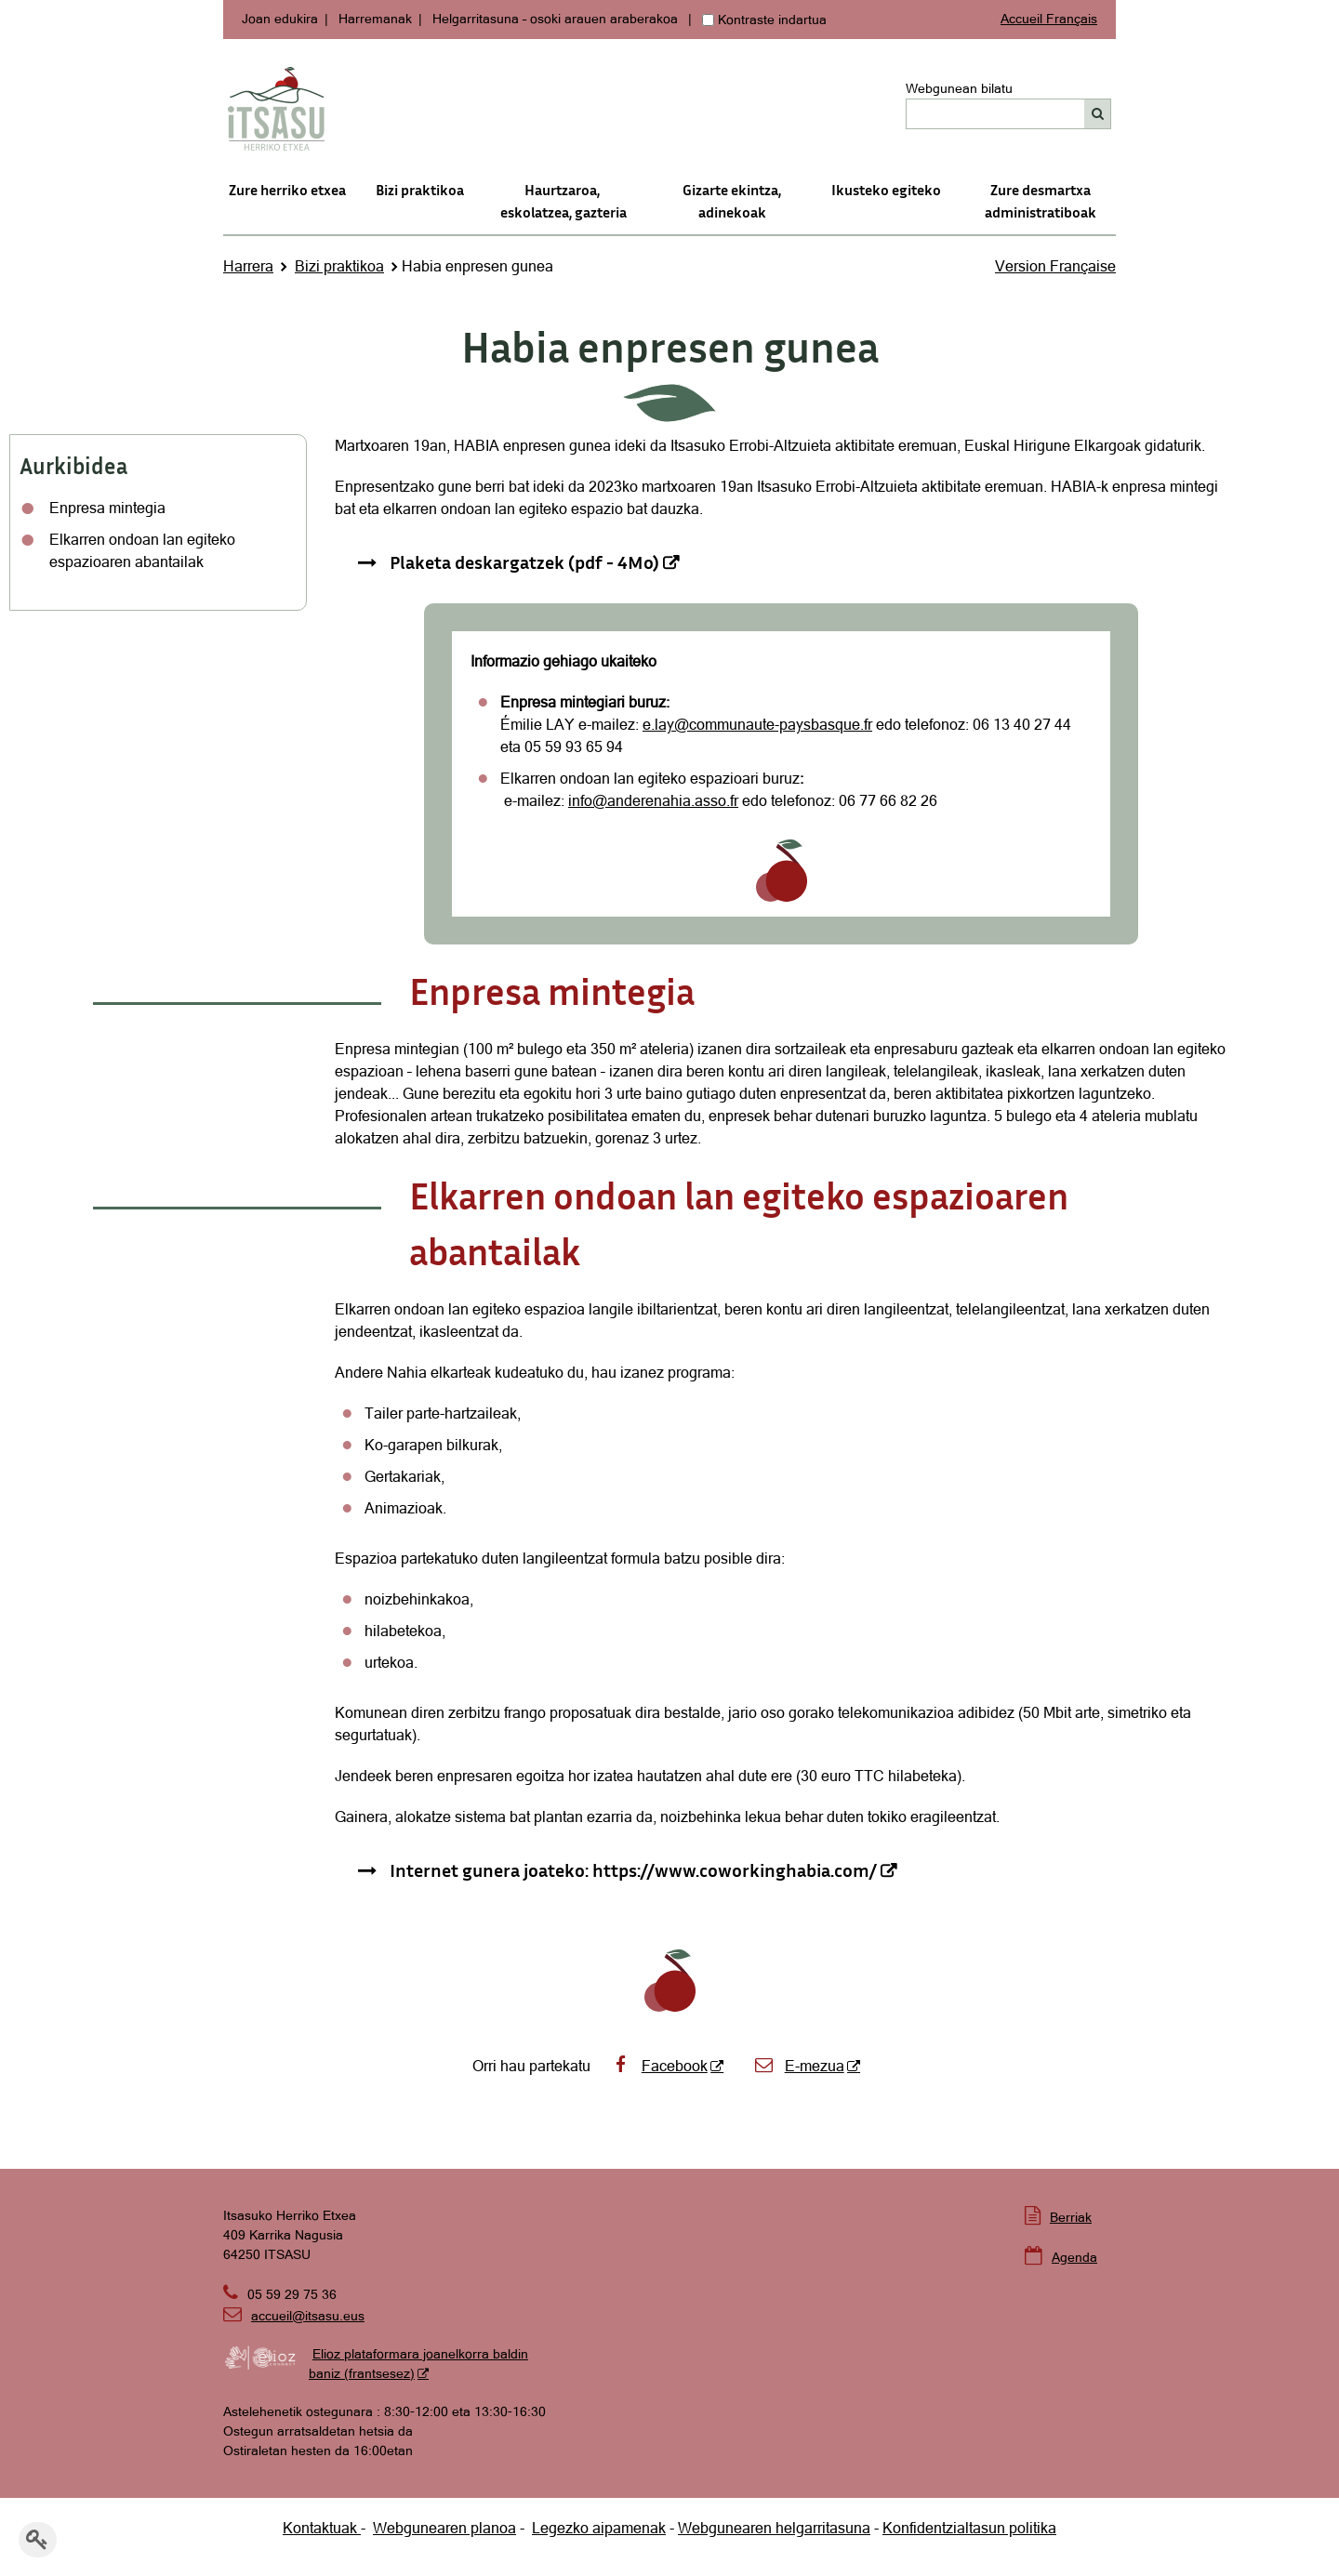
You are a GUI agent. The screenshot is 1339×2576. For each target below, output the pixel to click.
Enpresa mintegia (107, 507)
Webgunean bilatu (959, 88)
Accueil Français (1049, 18)
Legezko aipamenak (599, 2527)
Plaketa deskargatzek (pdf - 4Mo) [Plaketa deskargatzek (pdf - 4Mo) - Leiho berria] (524, 561)
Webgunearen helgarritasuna (774, 2527)
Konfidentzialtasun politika (969, 2527)
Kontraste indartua (772, 19)
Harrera (248, 266)
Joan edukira (280, 18)
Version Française (1055, 266)
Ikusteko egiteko (886, 189)
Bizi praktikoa (420, 189)
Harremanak (375, 18)
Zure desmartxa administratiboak (1040, 200)
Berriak (1071, 2217)
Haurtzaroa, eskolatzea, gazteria (563, 200)
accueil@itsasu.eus (294, 2315)
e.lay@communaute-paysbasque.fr (757, 724)
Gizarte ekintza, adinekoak (732, 200)
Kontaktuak (322, 2527)
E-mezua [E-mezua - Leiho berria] (798, 2065)
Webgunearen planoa (444, 2527)
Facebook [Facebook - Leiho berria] (658, 2065)
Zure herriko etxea (287, 189)
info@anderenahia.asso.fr (653, 800)
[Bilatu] (1097, 114)
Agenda (1074, 2257)
